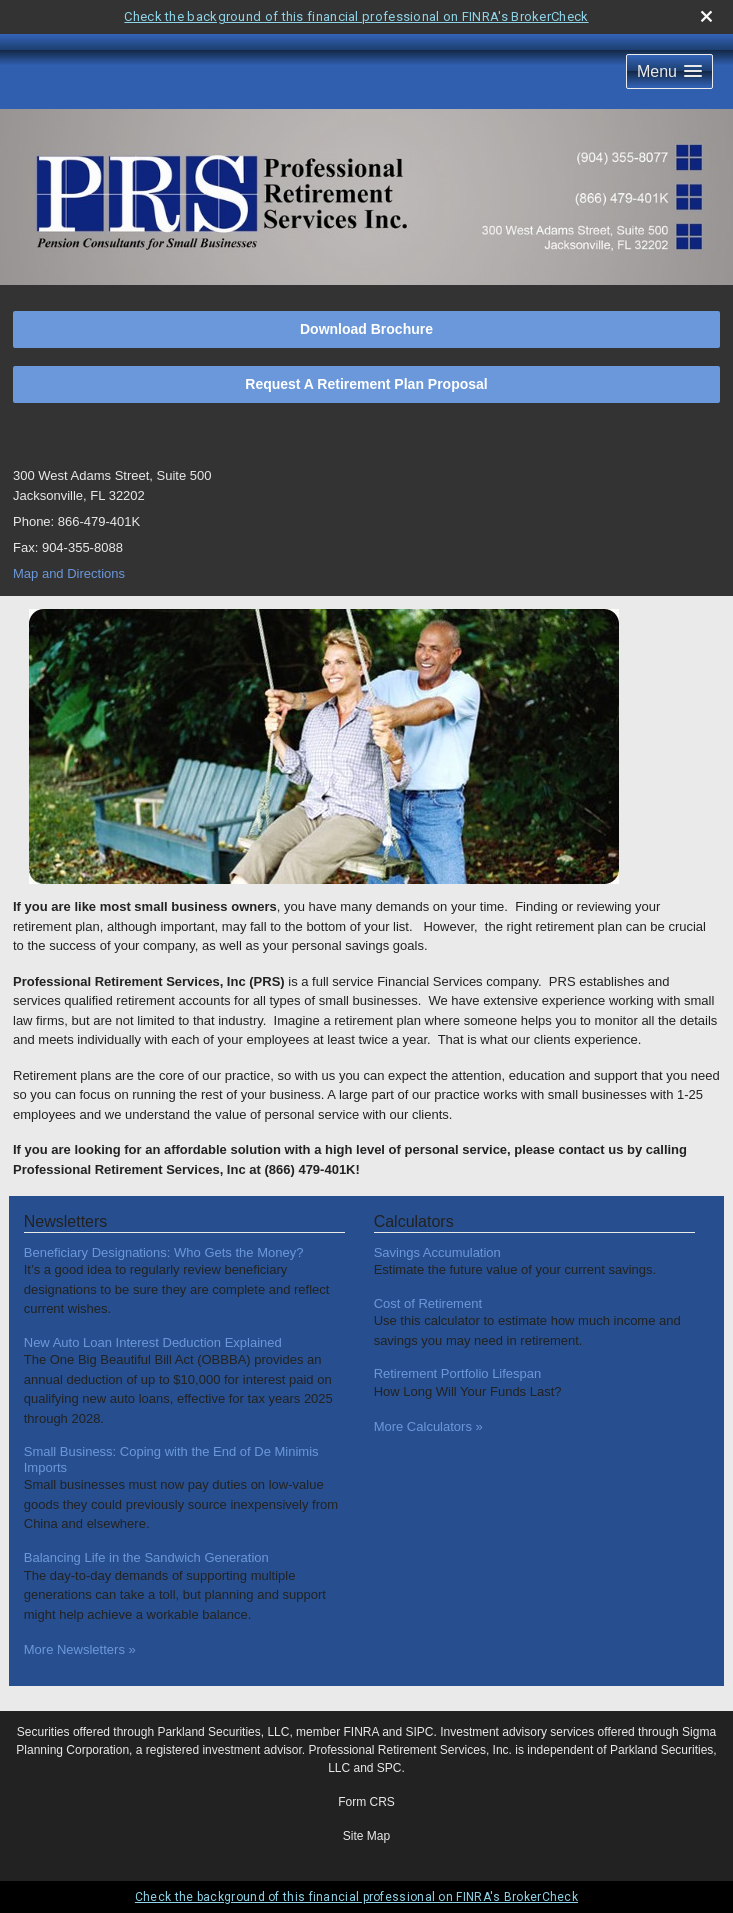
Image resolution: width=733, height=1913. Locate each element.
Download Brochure (366, 329)
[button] (669, 71)
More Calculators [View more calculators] (428, 1426)
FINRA (360, 1732)
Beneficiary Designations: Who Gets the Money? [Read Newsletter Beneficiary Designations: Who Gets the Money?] (164, 1252)
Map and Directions (69, 573)
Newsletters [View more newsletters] (66, 1221)
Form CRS (366, 1802)
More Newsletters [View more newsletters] (80, 1649)
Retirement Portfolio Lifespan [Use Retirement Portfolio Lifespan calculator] (458, 1373)
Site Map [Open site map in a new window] (366, 1836)
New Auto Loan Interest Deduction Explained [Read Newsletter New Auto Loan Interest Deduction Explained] (153, 1342)
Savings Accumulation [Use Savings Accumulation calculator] (437, 1252)
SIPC (420, 1732)
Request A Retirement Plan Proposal (366, 384)
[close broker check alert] (706, 16)
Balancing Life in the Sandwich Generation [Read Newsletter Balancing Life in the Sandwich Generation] (146, 1557)
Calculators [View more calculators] (414, 1221)
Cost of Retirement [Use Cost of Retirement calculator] (428, 1303)
